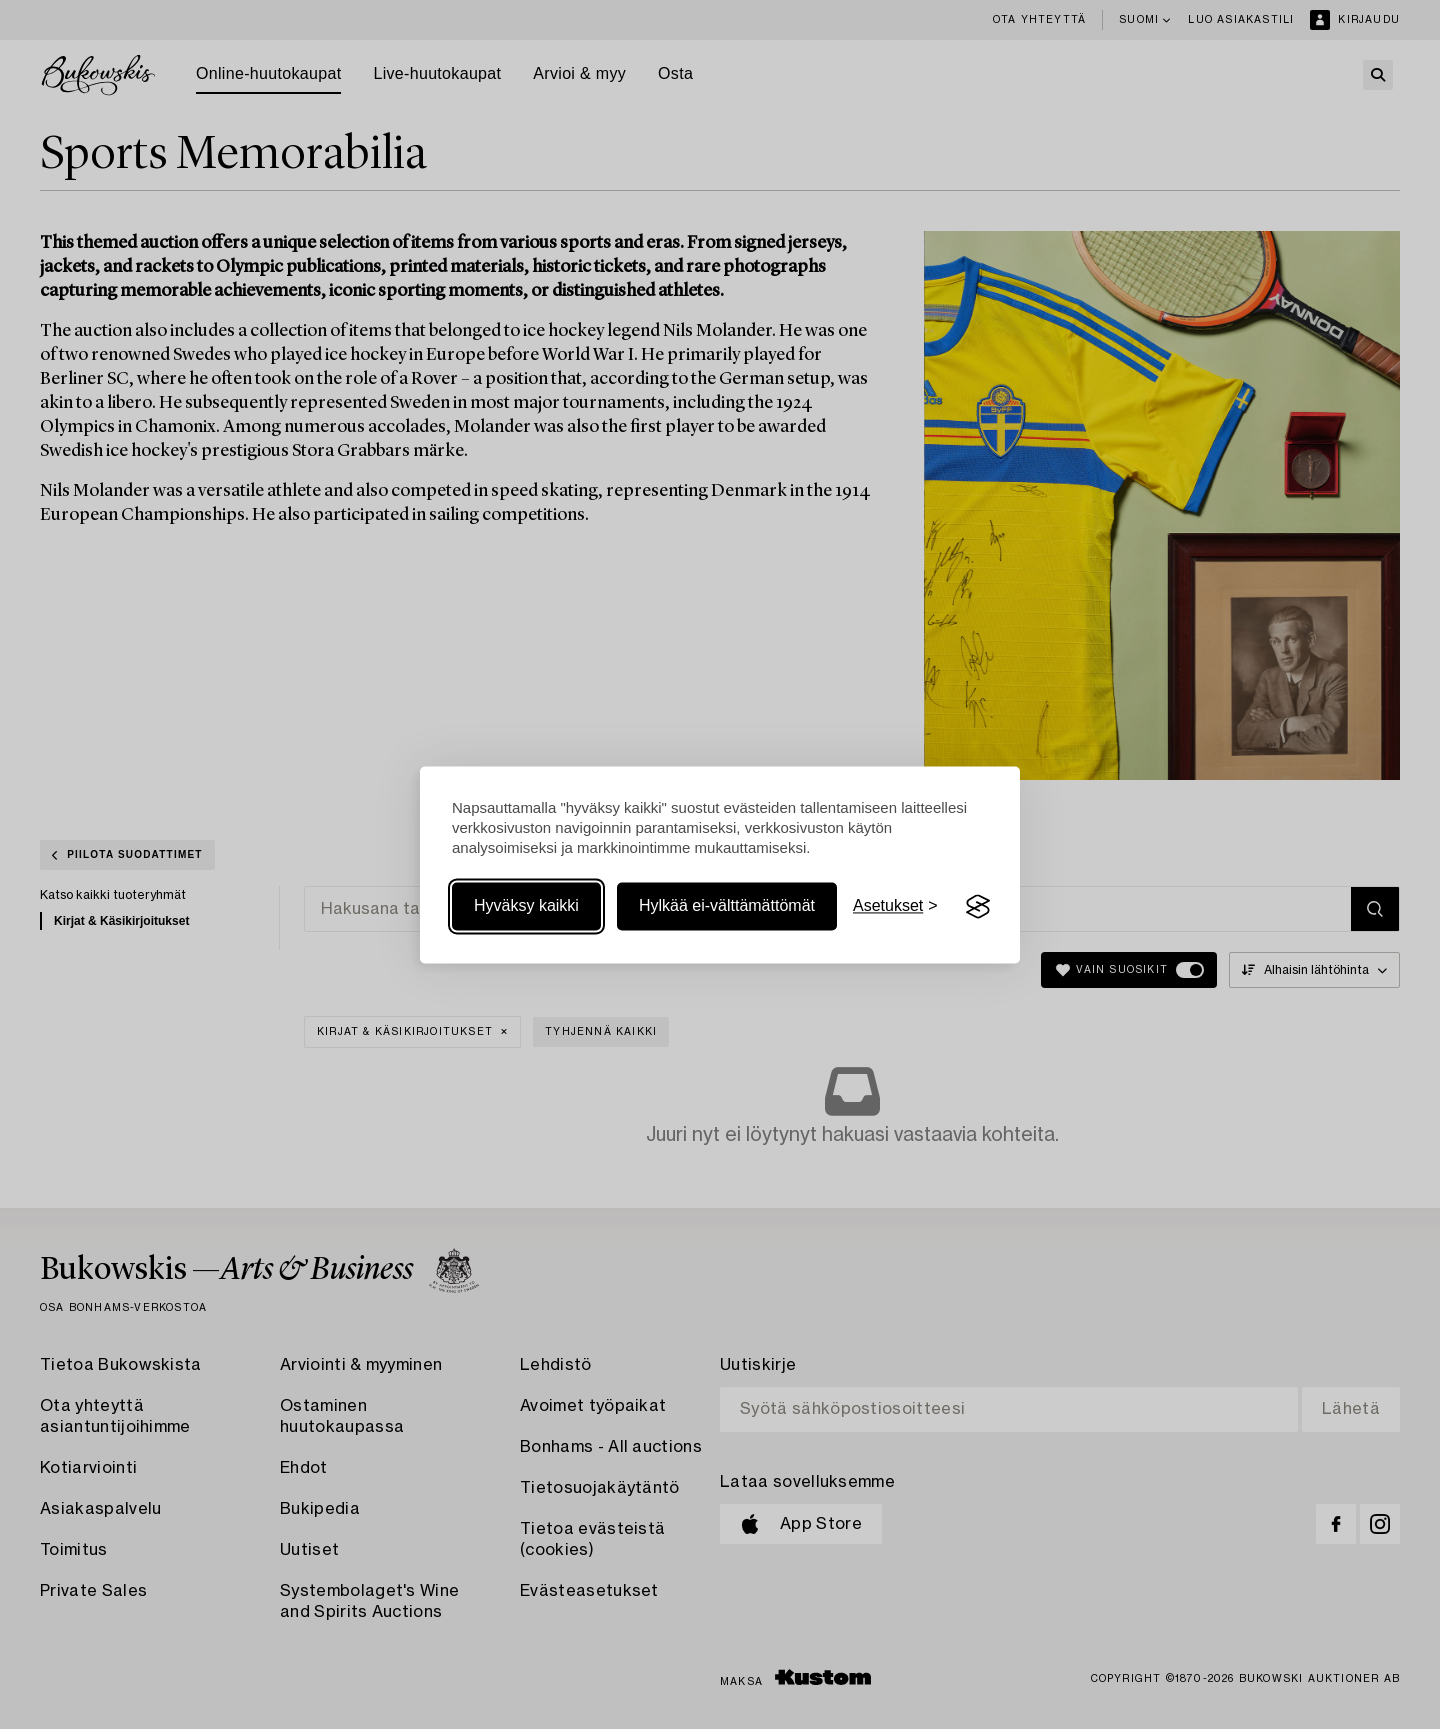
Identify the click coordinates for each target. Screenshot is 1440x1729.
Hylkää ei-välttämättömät (727, 906)
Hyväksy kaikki (526, 906)
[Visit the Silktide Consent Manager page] (978, 907)
